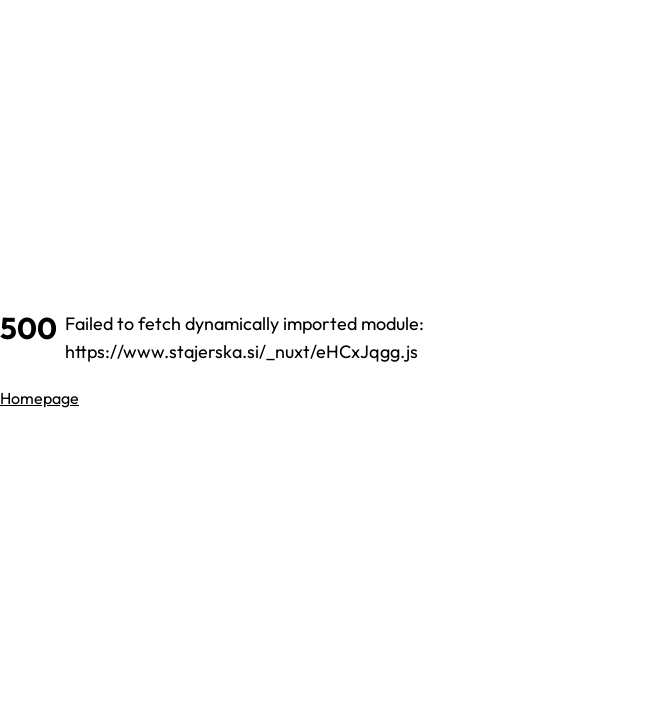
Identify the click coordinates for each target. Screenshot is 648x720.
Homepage (39, 398)
